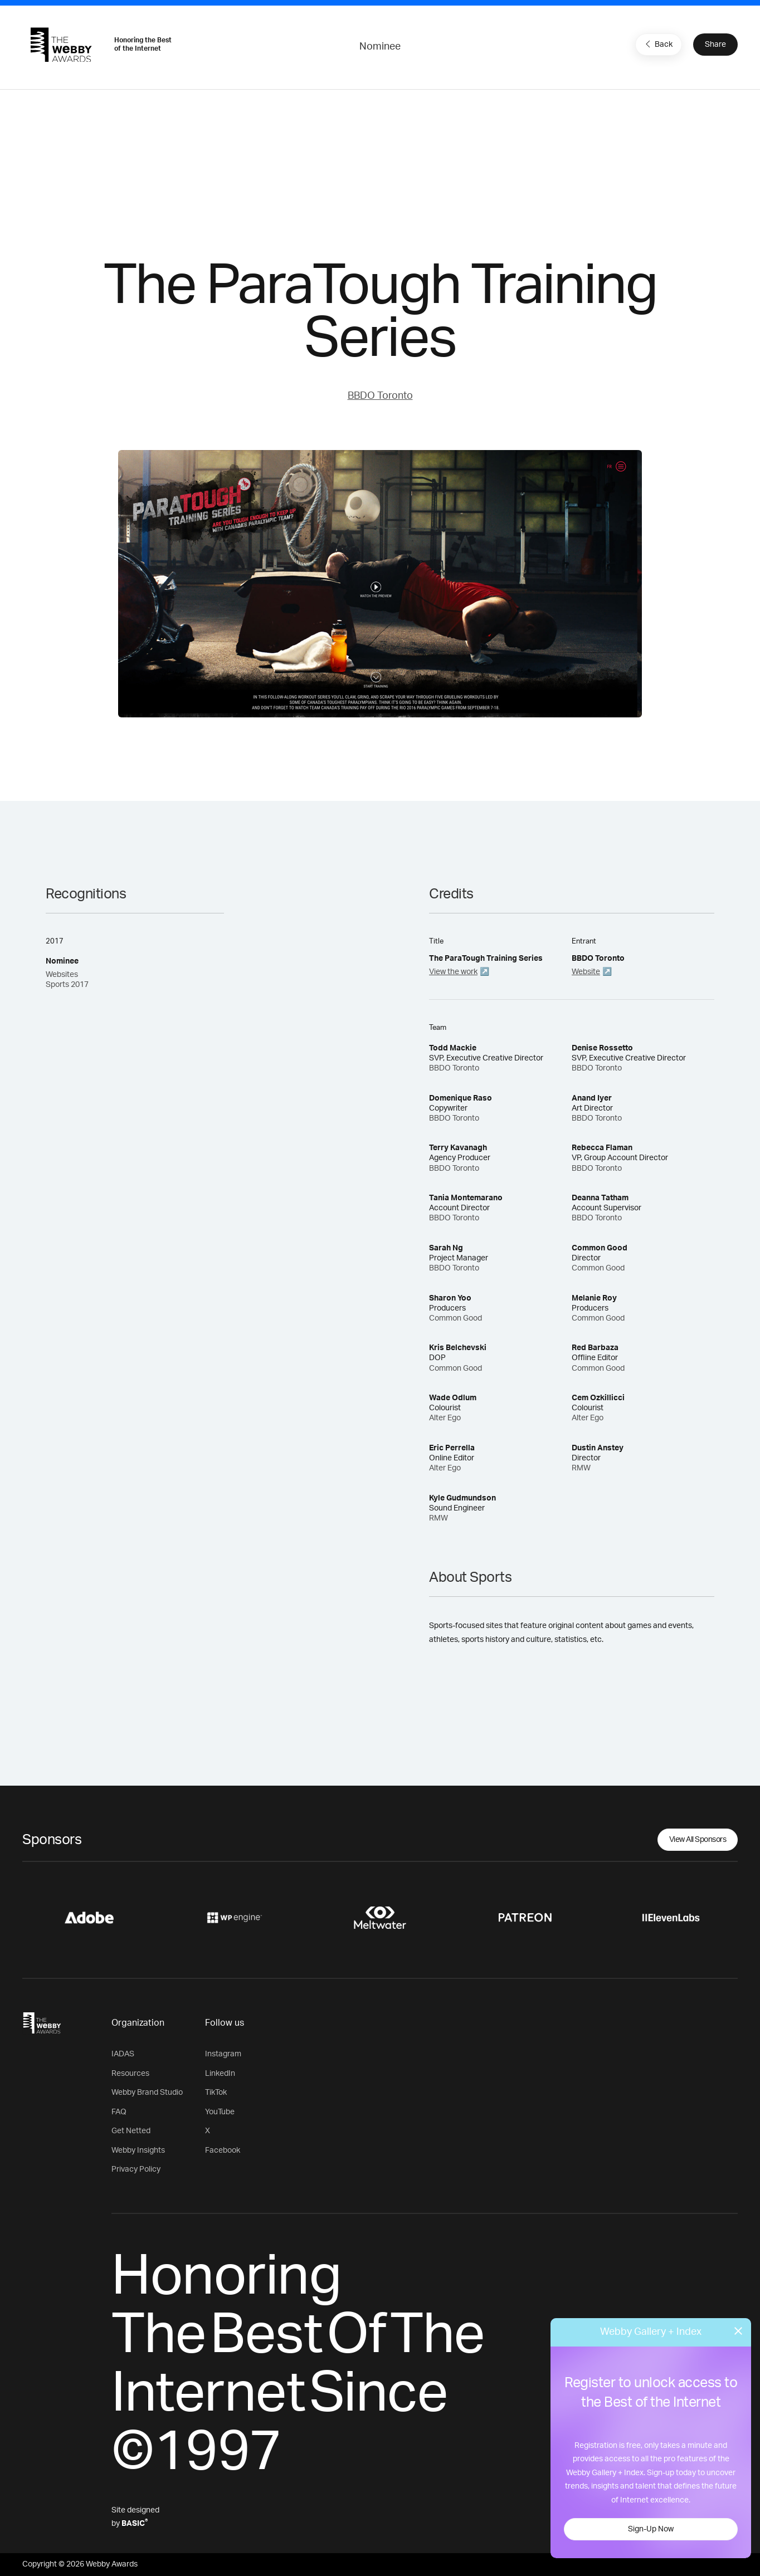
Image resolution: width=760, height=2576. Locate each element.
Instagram (223, 2054)
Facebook (222, 2150)
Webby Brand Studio (147, 2092)
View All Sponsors (698, 1840)
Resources (130, 2074)
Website (586, 972)
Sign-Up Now (651, 2529)
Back (657, 44)
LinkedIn (220, 2074)
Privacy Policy (135, 2169)
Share (715, 44)
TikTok (216, 2092)
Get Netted (130, 2131)
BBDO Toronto (380, 396)
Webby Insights (138, 2150)
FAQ (118, 2112)
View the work (453, 972)
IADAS (122, 2054)
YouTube (220, 2112)
